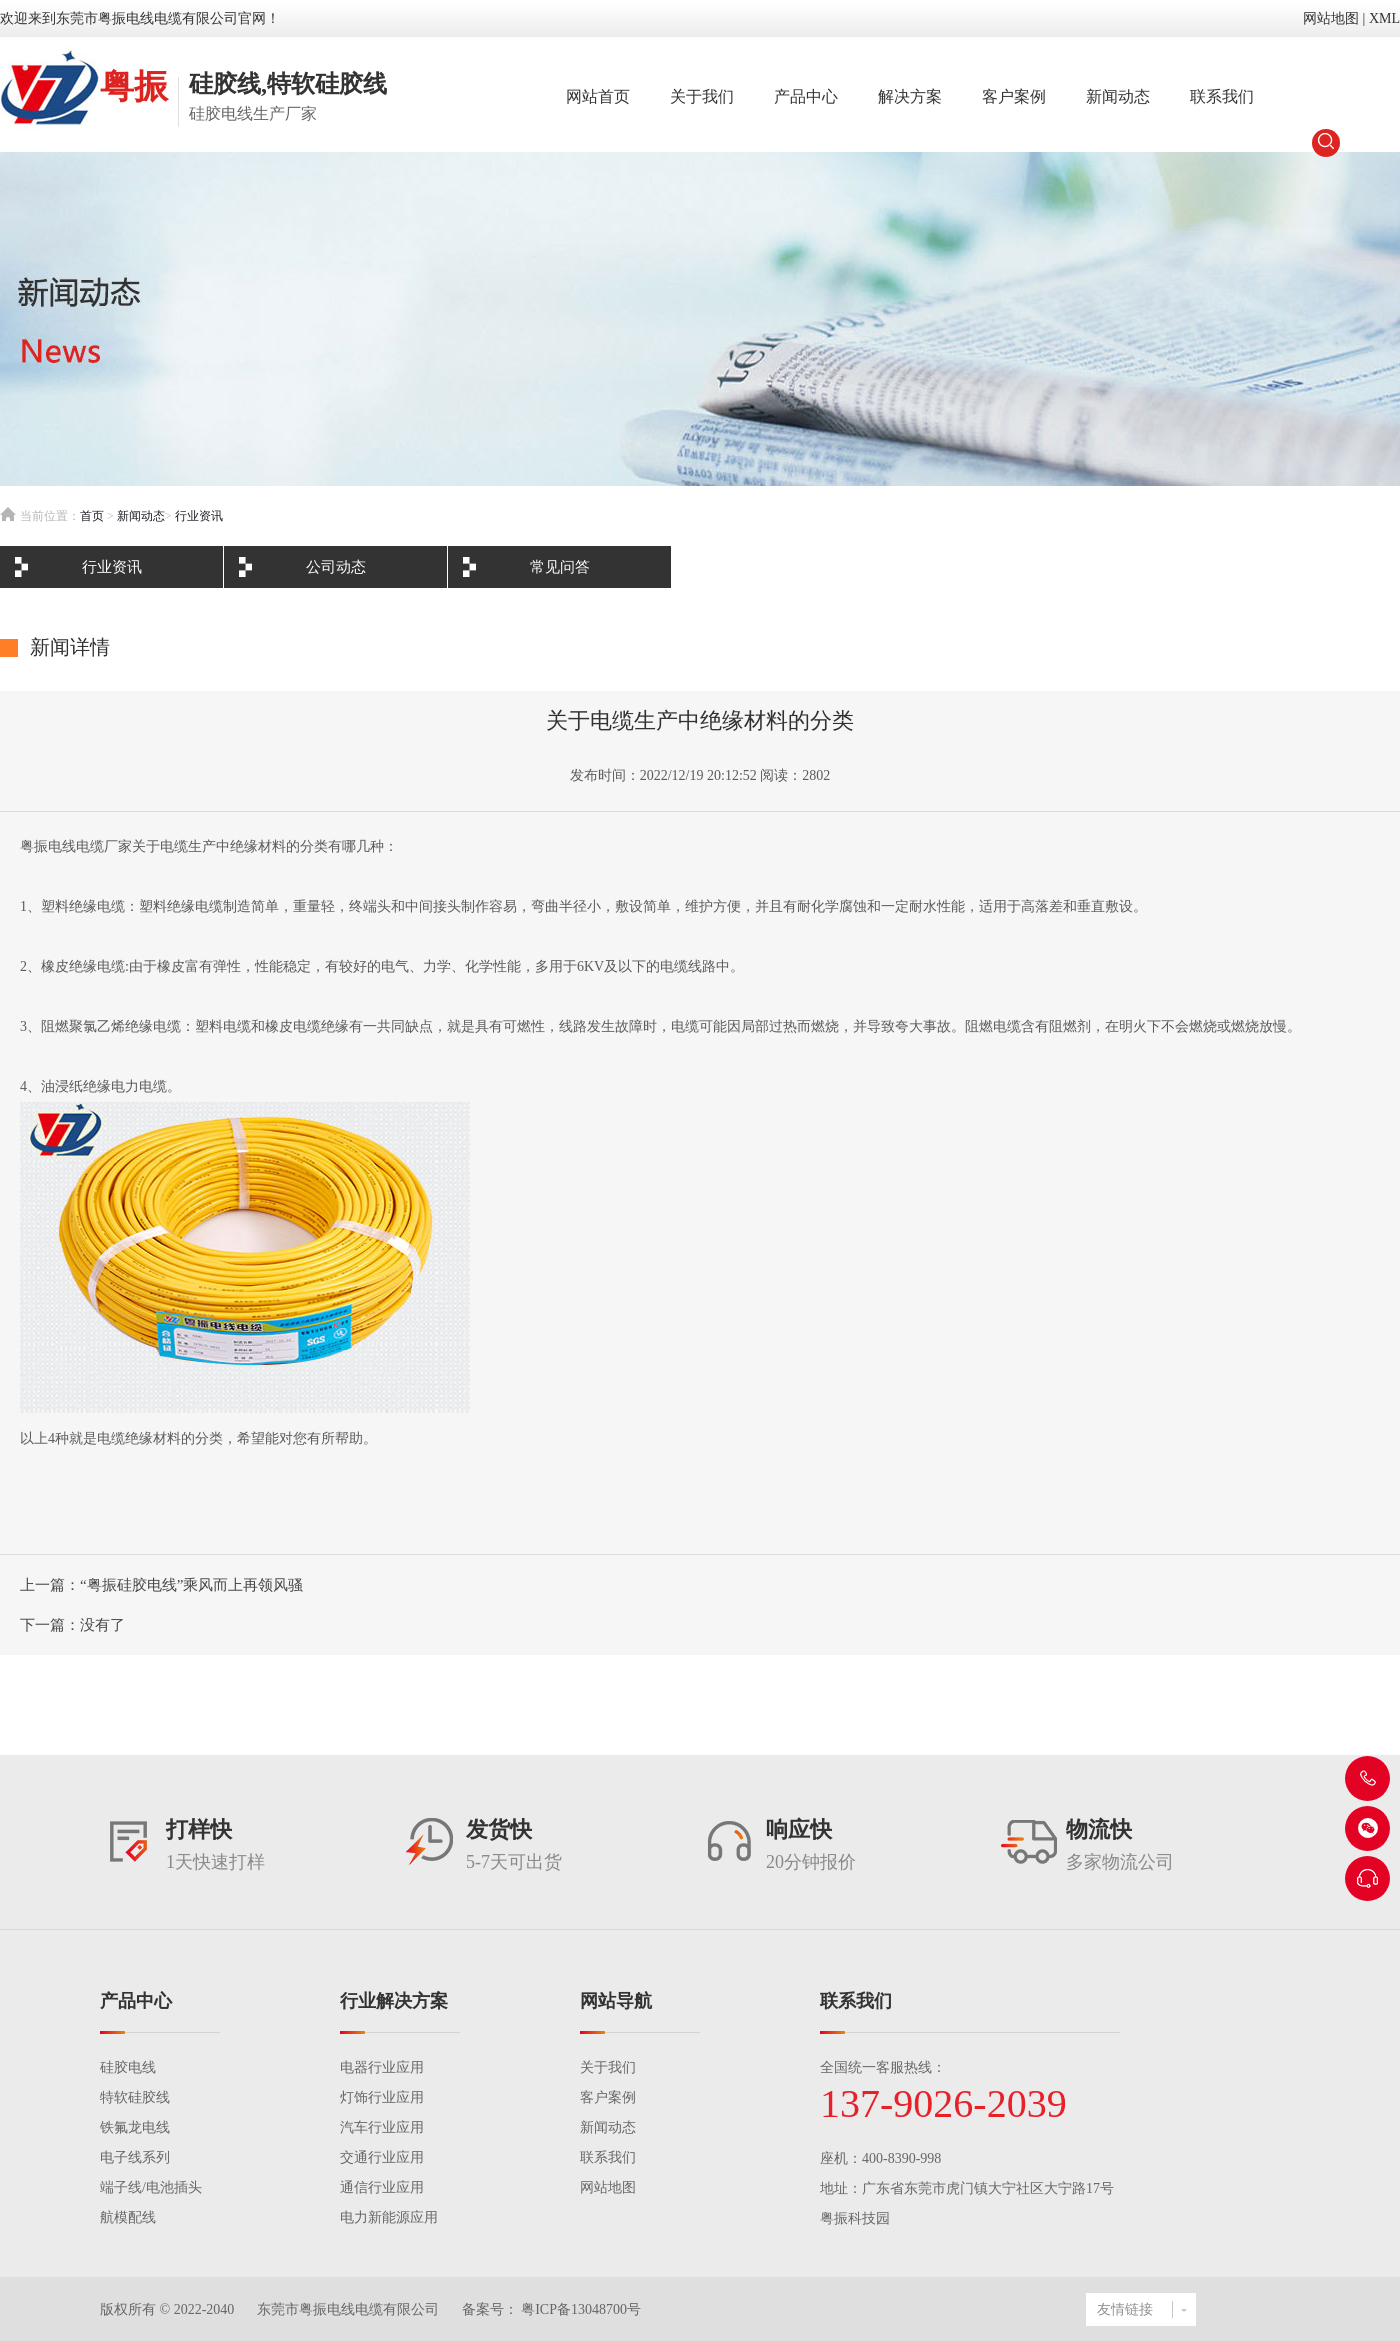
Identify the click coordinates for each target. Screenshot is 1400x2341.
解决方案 (910, 96)
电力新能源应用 (389, 2217)
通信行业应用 (382, 2187)
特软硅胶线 (135, 2097)
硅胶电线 (128, 2067)
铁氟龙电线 (135, 2127)
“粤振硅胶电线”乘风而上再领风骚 (191, 1585)
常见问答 (560, 567)
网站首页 (598, 96)
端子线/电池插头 (151, 2187)
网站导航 (616, 2001)
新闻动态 (1118, 96)
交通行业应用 (382, 2157)
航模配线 (128, 2217)
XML (1384, 18)
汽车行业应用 (382, 2127)
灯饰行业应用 (382, 2097)
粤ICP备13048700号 (579, 2309)
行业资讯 (199, 516)
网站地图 (1331, 18)
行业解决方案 (394, 2001)
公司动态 (336, 567)
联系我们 (1222, 96)
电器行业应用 (382, 2067)
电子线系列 (135, 2157)
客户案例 (1014, 96)
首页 (92, 516)
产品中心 (806, 96)
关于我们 (702, 96)
